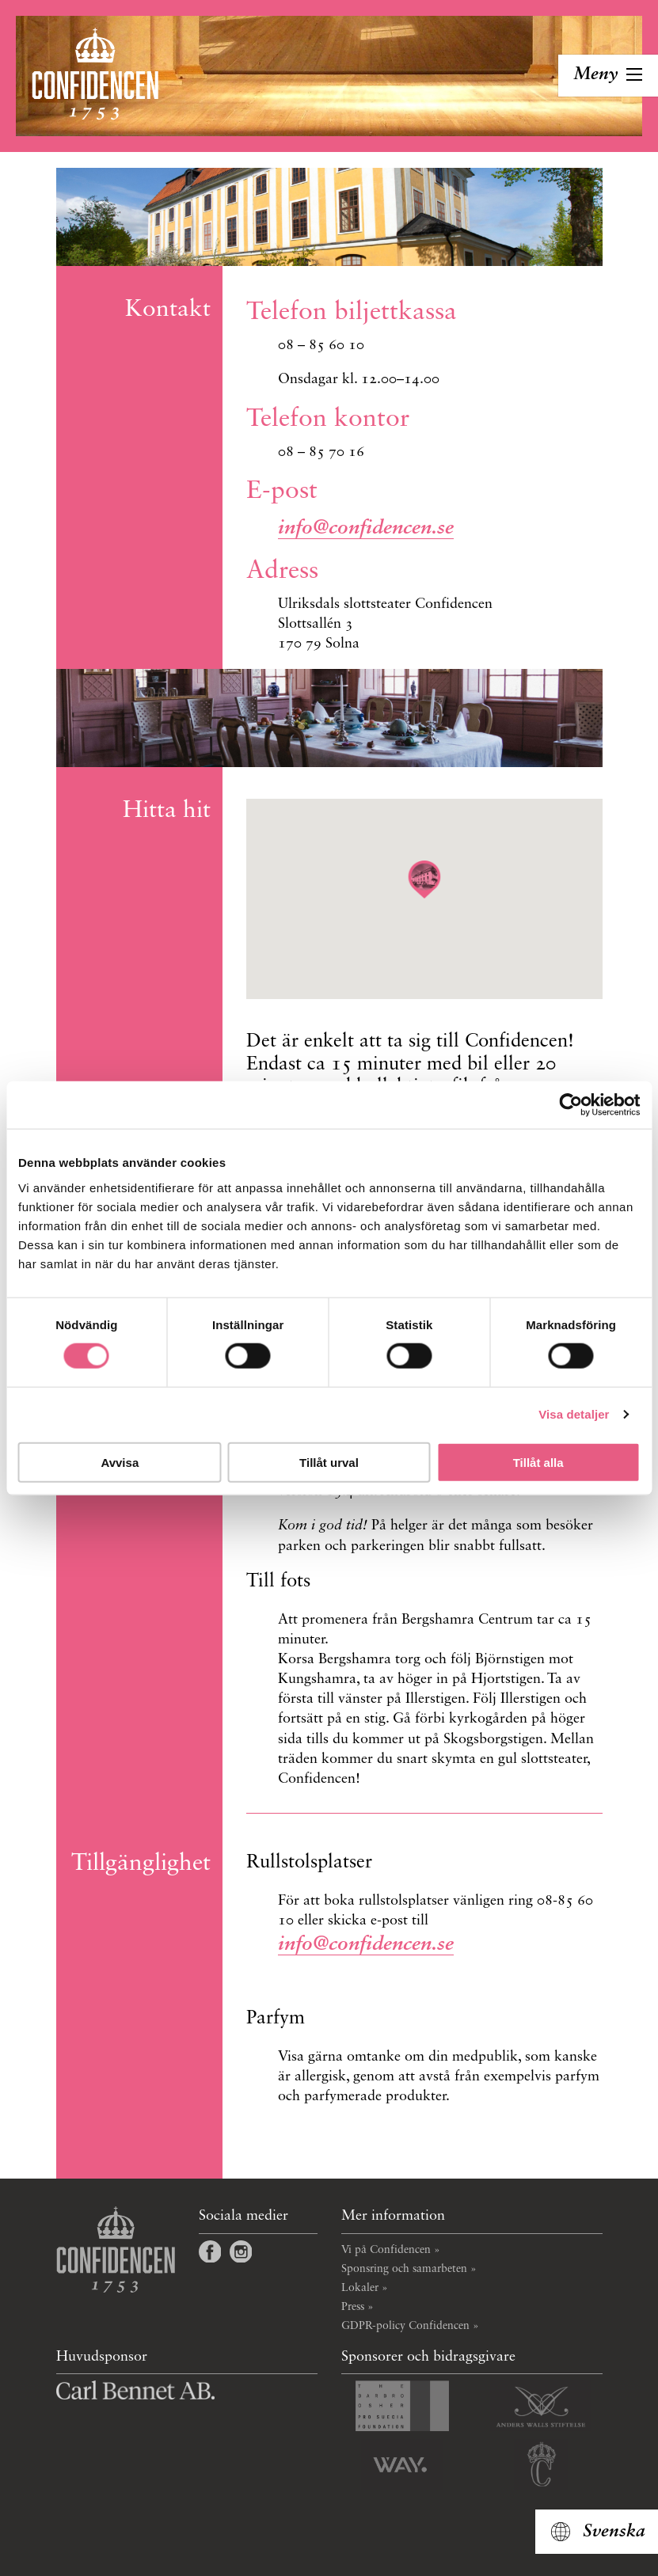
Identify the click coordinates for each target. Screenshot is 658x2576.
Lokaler (359, 2287)
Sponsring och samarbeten (404, 2268)
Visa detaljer (573, 1414)
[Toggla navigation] (608, 76)
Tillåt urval (329, 1461)
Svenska (614, 2531)
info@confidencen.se (366, 528)
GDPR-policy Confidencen (405, 2325)
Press (352, 2306)
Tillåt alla (538, 1461)
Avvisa (120, 1461)
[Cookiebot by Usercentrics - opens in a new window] (570, 1105)
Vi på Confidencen (386, 2249)
